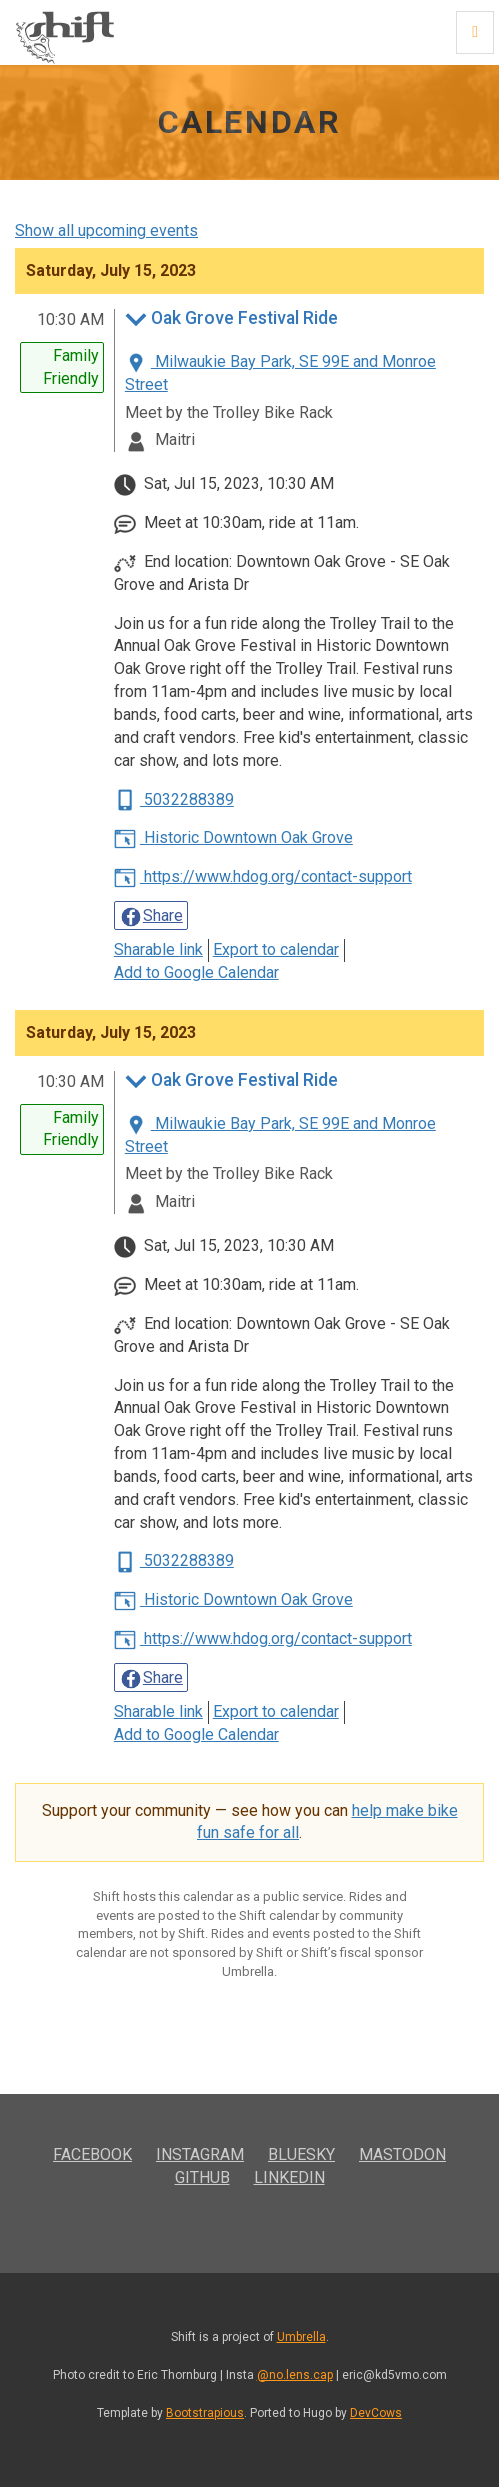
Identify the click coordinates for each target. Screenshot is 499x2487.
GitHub (202, 2177)
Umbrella (301, 2337)
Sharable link (158, 949)
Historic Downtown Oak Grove (233, 837)
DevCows (376, 2413)
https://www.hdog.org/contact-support (263, 876)
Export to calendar (276, 949)
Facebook (92, 2154)
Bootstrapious (205, 2413)
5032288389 (174, 799)
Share (151, 917)
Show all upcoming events (106, 230)
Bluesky (301, 2154)
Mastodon (402, 2154)
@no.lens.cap (295, 2375)
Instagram (200, 2154)
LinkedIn (289, 2177)
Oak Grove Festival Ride (231, 320)
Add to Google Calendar (196, 972)
